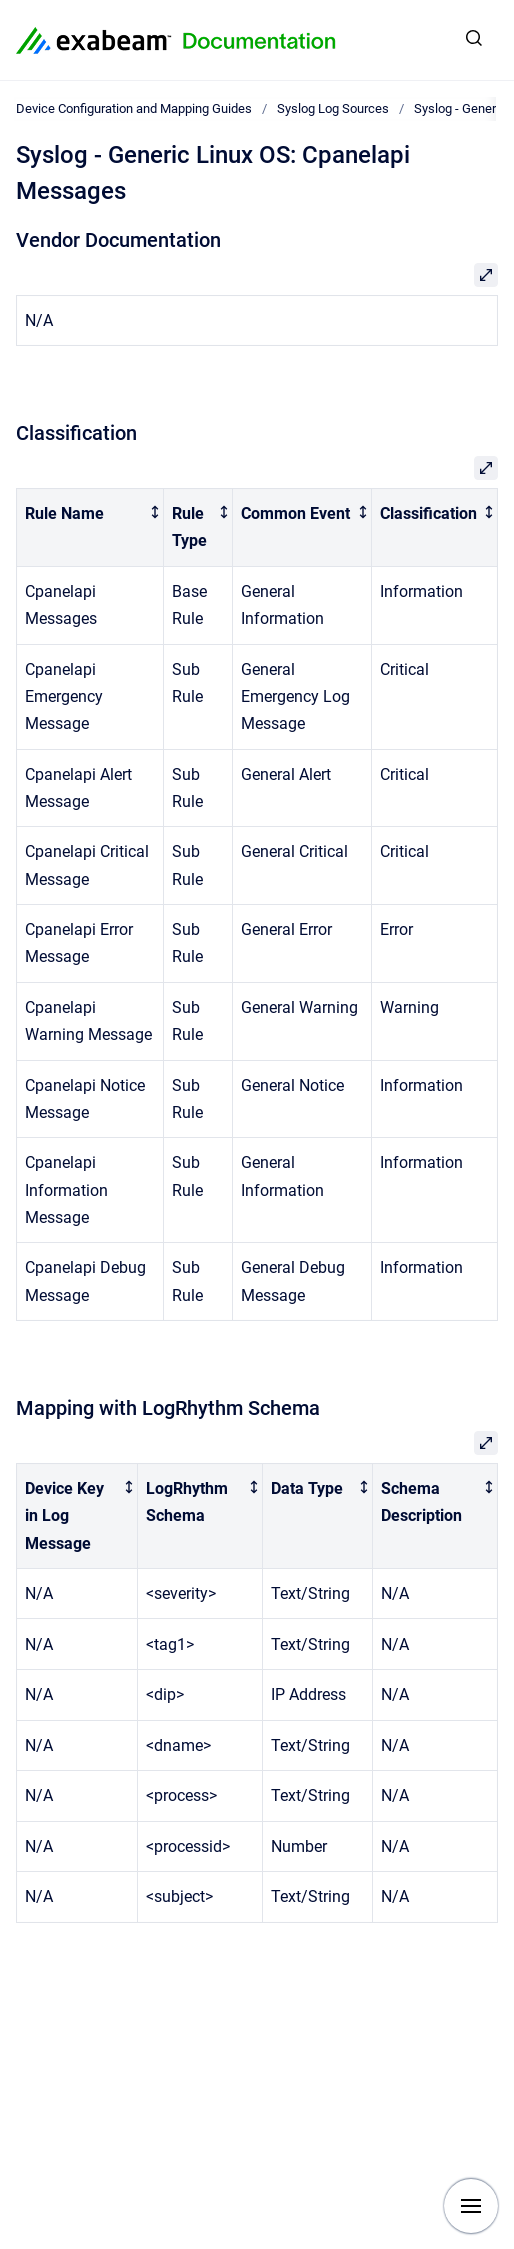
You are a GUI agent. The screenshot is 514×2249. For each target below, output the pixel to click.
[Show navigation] (471, 2206)
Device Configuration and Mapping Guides (134, 108)
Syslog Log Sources (333, 108)
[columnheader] (90, 528)
